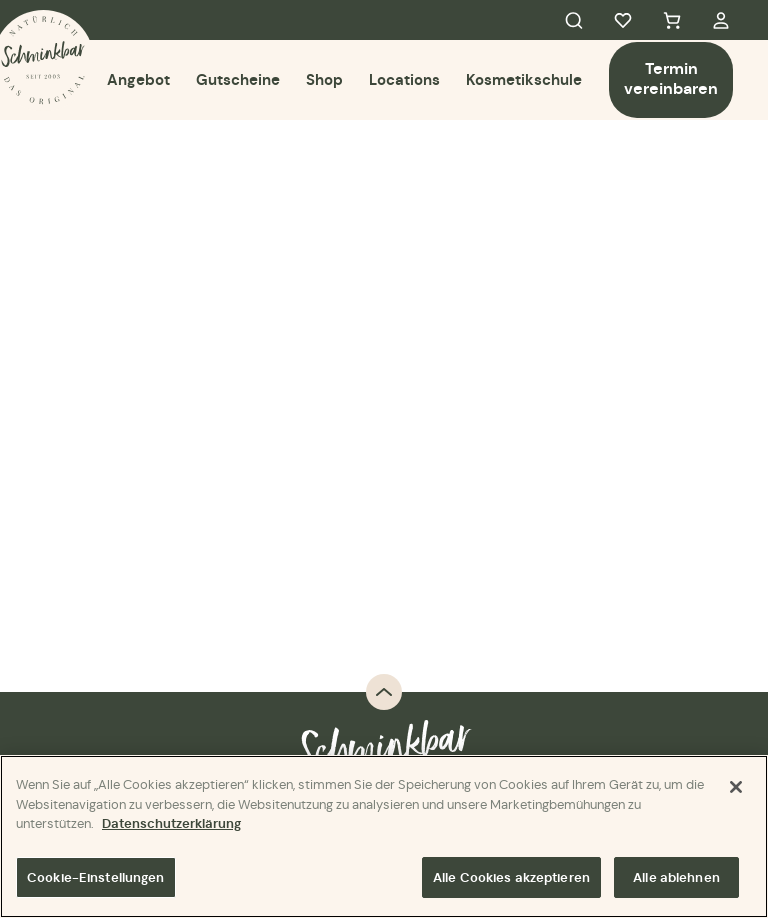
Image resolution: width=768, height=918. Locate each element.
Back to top (384, 692)
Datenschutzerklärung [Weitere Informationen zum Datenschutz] (171, 825)
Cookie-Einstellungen (96, 878)
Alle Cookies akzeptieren (511, 878)
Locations (404, 79)
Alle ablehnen (676, 878)
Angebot (138, 79)
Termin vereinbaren (671, 78)
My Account (721, 20)
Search (574, 20)
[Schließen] (736, 789)
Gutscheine (238, 79)
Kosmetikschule (524, 79)
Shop (324, 79)
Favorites (623, 20)
